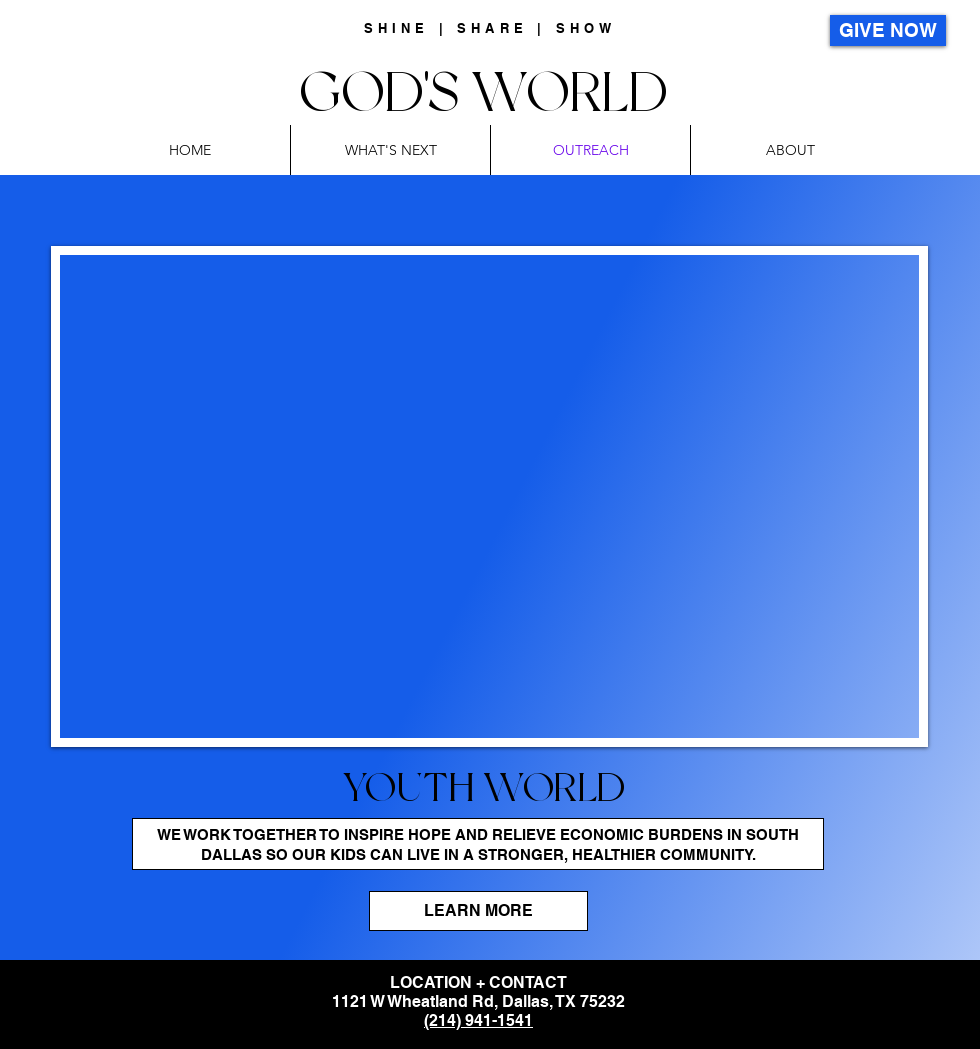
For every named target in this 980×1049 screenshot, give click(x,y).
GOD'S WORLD (490, 91)
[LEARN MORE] (478, 911)
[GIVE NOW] (888, 30)
